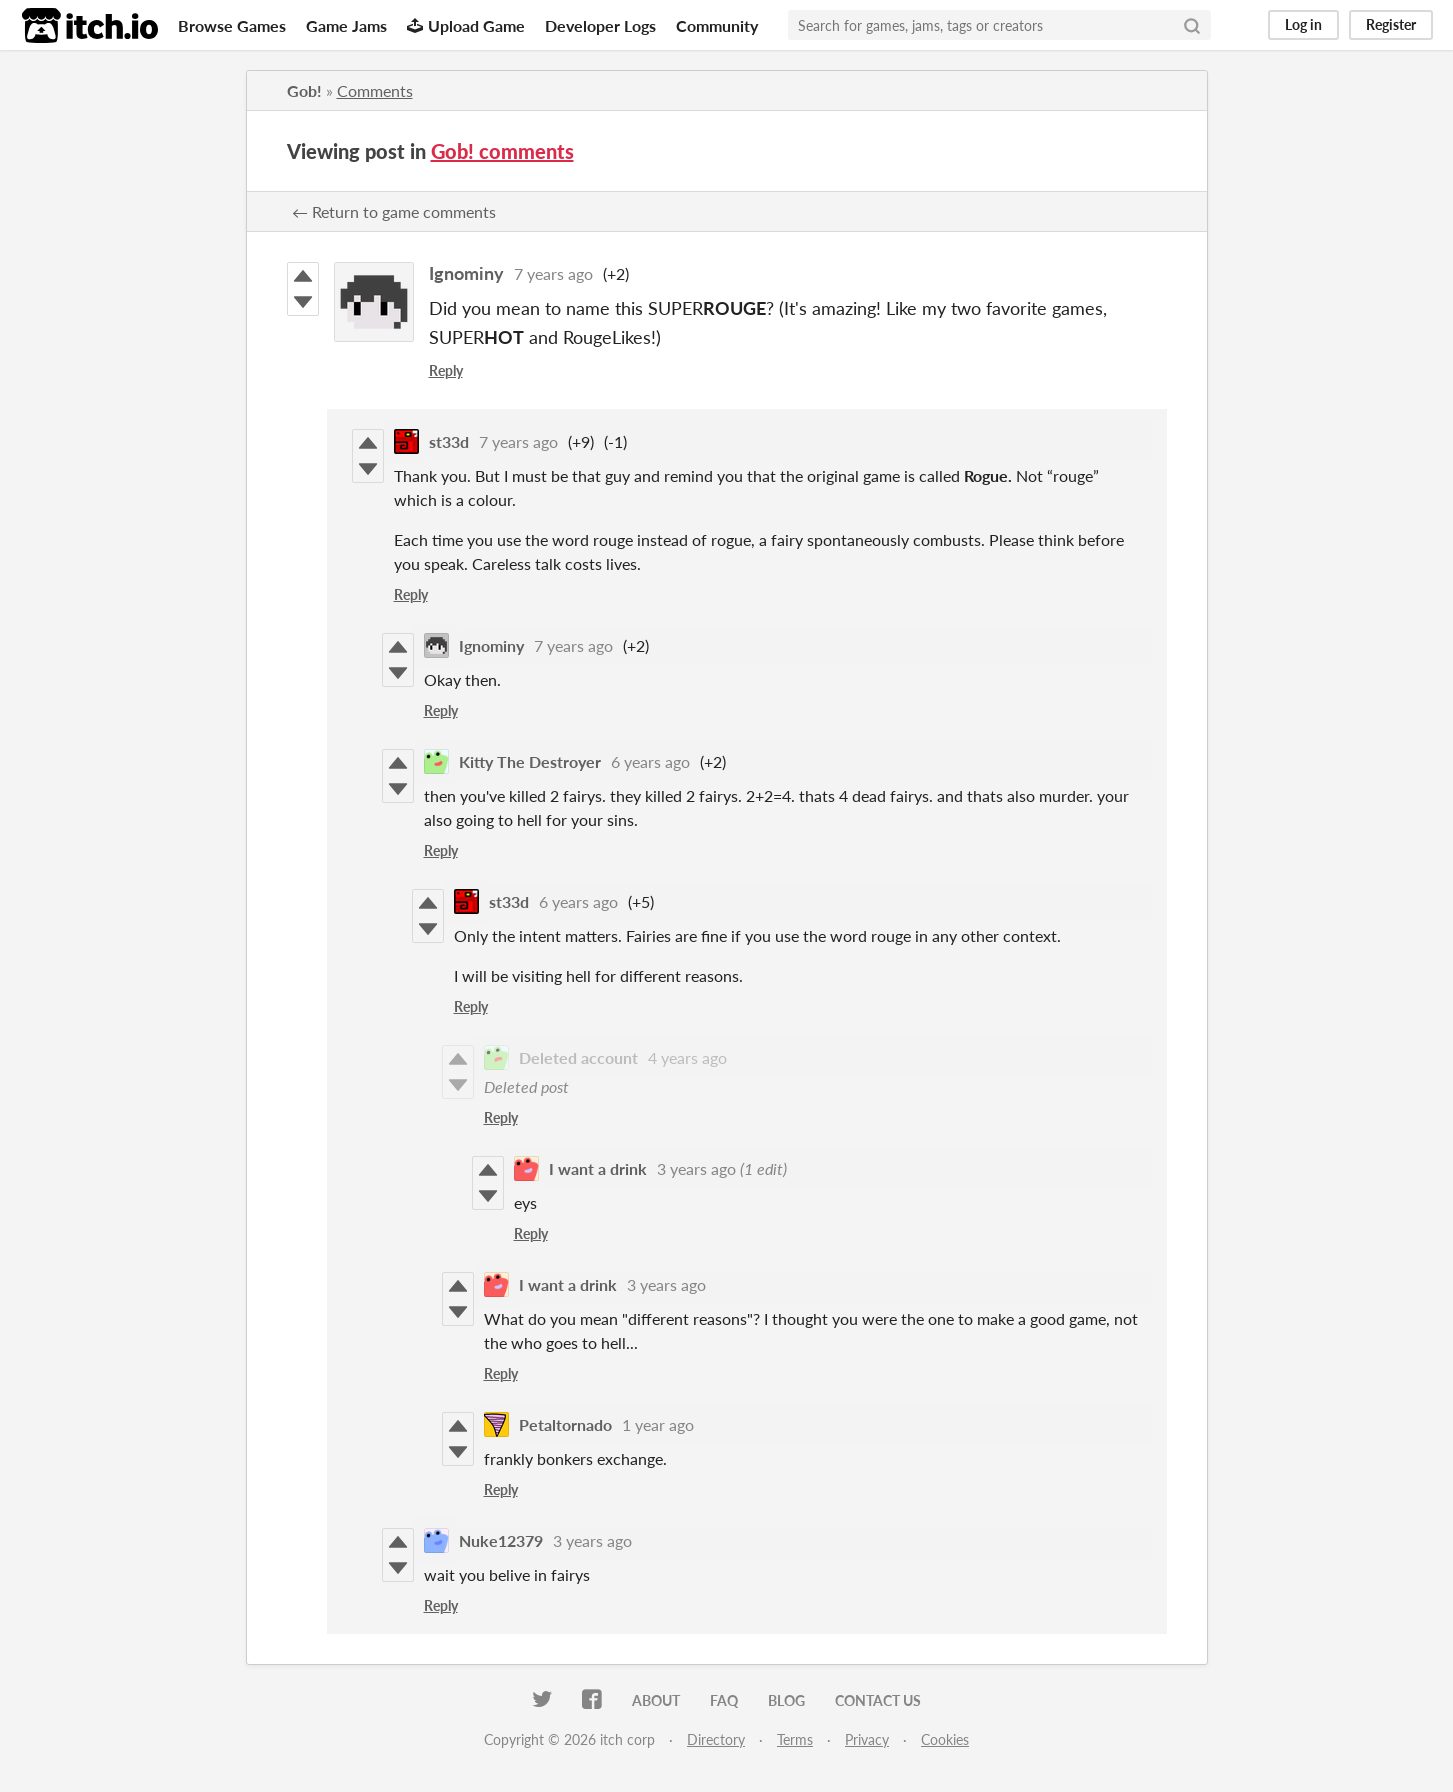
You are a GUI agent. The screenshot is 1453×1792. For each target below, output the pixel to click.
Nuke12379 (501, 1540)
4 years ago (687, 1057)
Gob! (304, 90)
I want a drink (598, 1168)
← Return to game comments (394, 211)
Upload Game (466, 25)
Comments (375, 90)
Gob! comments (502, 151)
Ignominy (466, 273)
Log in (1303, 24)
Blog (786, 1700)
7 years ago (553, 273)
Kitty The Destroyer (530, 761)
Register (1391, 24)
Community (717, 25)
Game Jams (346, 25)
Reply (446, 370)
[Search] (1192, 25)
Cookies (945, 1739)
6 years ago (650, 761)
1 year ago (658, 1424)
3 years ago (696, 1168)
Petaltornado (565, 1424)
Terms (795, 1739)
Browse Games (232, 25)
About (656, 1700)
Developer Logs (600, 25)
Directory (716, 1739)
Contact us (878, 1700)
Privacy (867, 1739)
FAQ (724, 1700)
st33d (449, 441)
